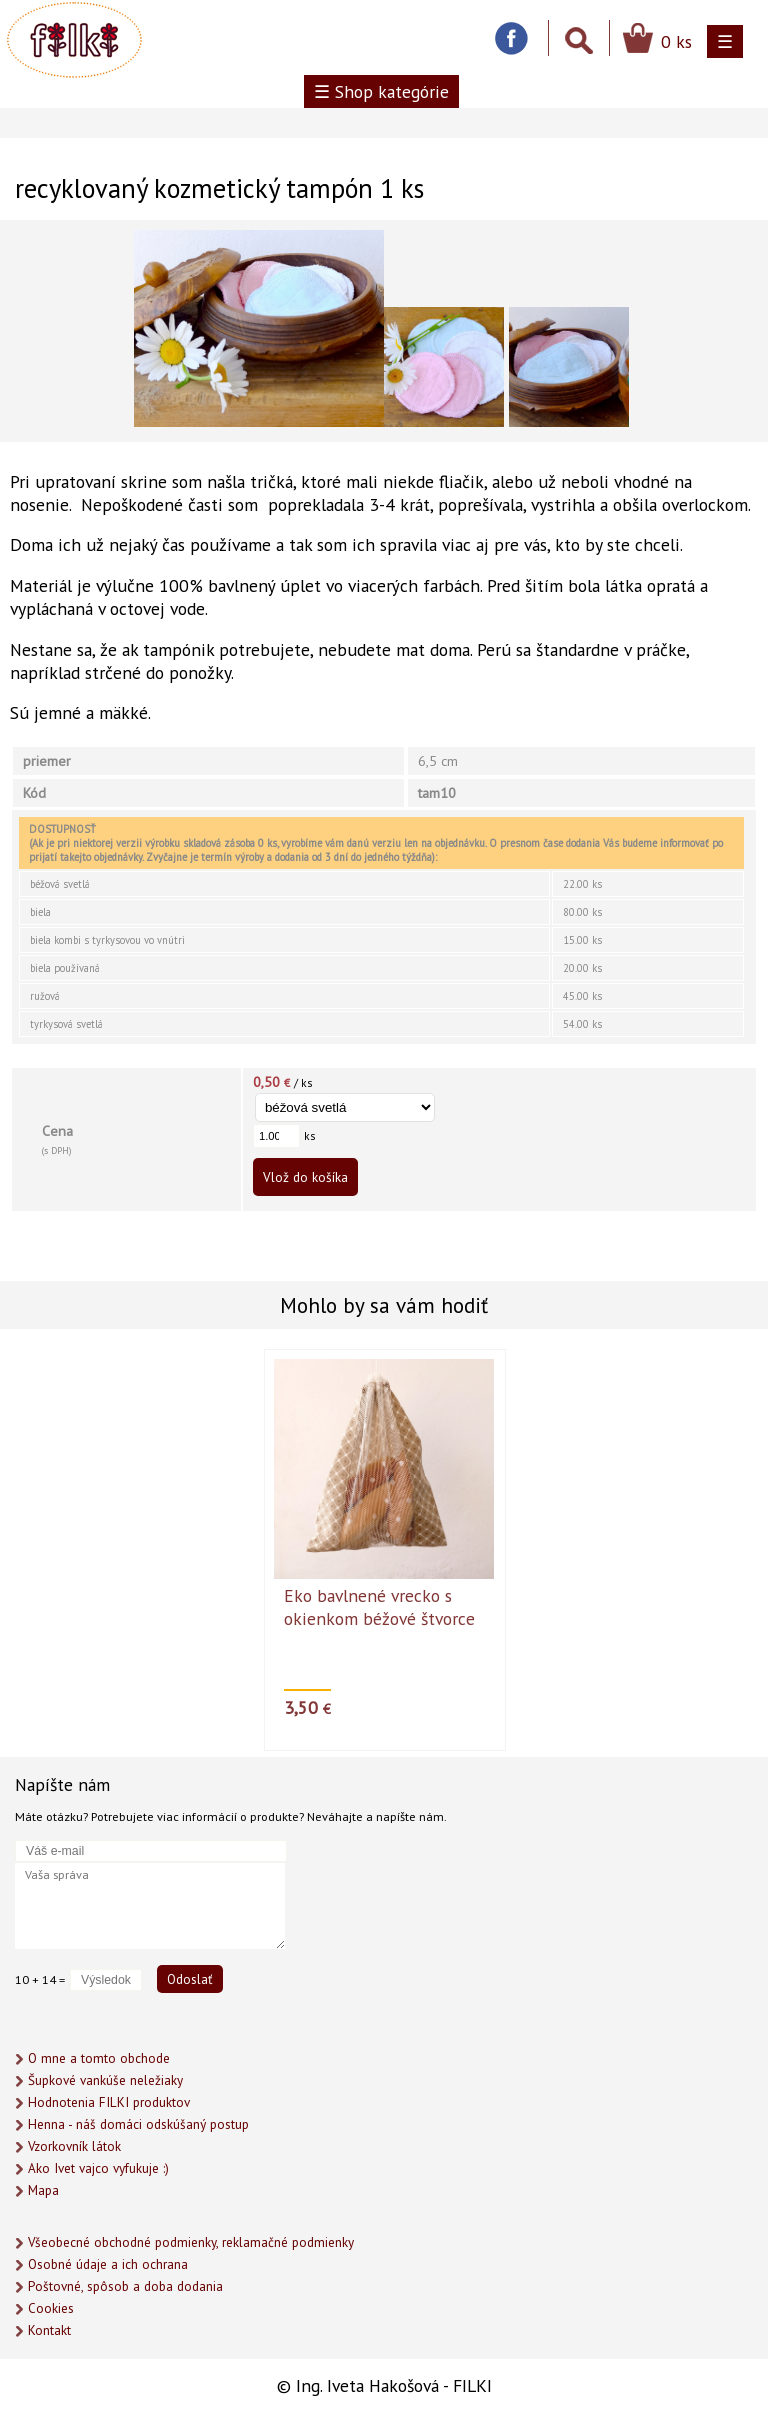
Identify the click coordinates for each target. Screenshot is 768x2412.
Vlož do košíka (305, 1177)
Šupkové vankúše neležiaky (105, 2080)
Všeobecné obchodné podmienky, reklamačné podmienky (191, 2242)
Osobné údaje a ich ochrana (108, 2264)
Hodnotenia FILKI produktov (109, 2102)
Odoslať (190, 1979)
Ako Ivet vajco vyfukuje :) (98, 2168)
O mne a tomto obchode (99, 2058)
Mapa (43, 2190)
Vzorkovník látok (74, 2146)
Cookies (51, 2308)
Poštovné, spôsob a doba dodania (125, 2286)
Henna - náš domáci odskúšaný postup (138, 2124)
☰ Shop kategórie (381, 91)
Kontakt (49, 2330)
